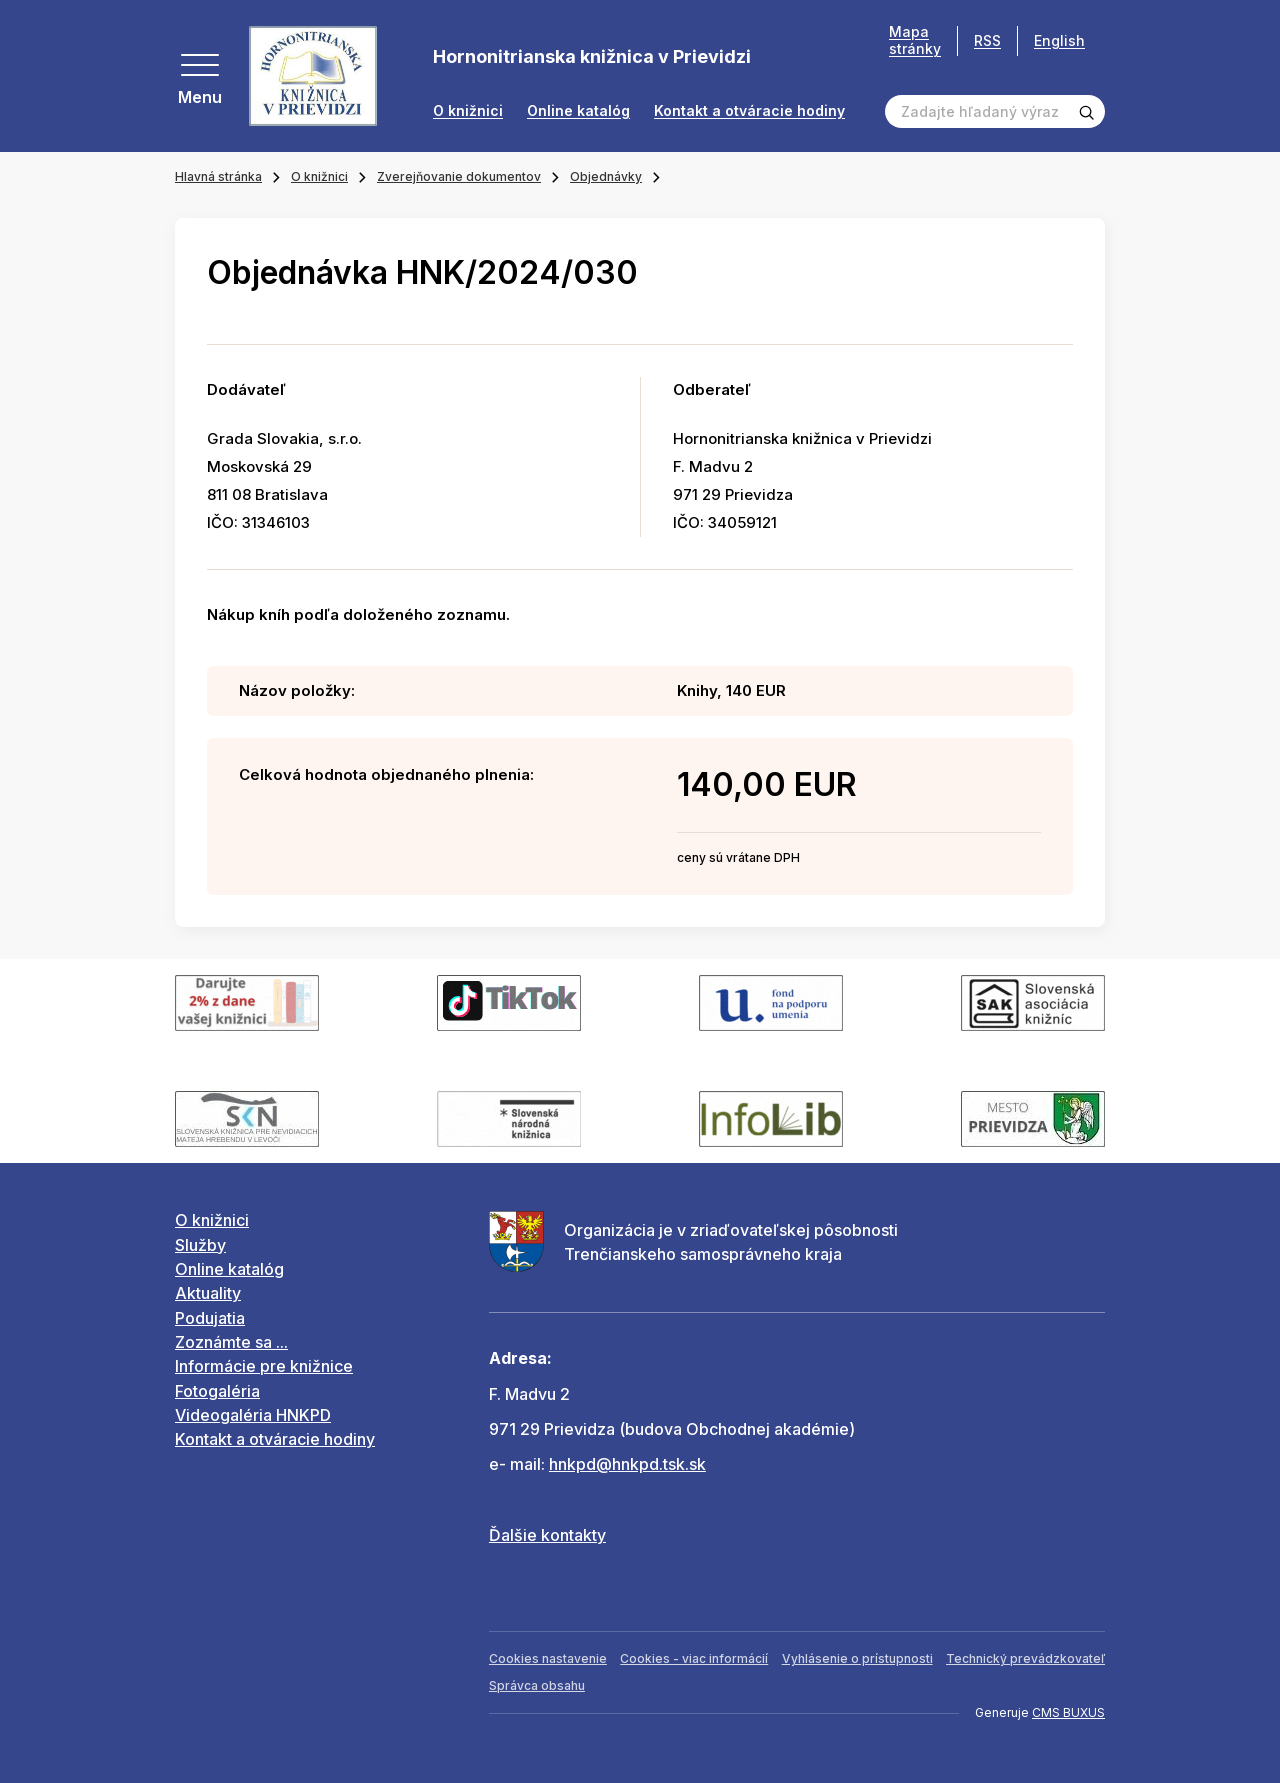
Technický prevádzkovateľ (1025, 1658)
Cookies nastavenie (548, 1658)
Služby (200, 1245)
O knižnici (468, 111)
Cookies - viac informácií (694, 1658)
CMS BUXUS (1068, 1712)
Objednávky (606, 176)
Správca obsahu (537, 1685)
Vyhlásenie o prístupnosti (857, 1658)
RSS (987, 40)
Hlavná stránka (218, 176)
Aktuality (208, 1293)
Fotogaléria (217, 1391)
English (1059, 40)
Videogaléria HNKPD (253, 1415)
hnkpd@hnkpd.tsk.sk (627, 1464)
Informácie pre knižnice (264, 1366)
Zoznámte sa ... (231, 1342)
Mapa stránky (915, 40)
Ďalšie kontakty (547, 1535)
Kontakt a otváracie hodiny (749, 111)
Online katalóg (578, 111)
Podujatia (210, 1318)
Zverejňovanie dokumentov (459, 176)
